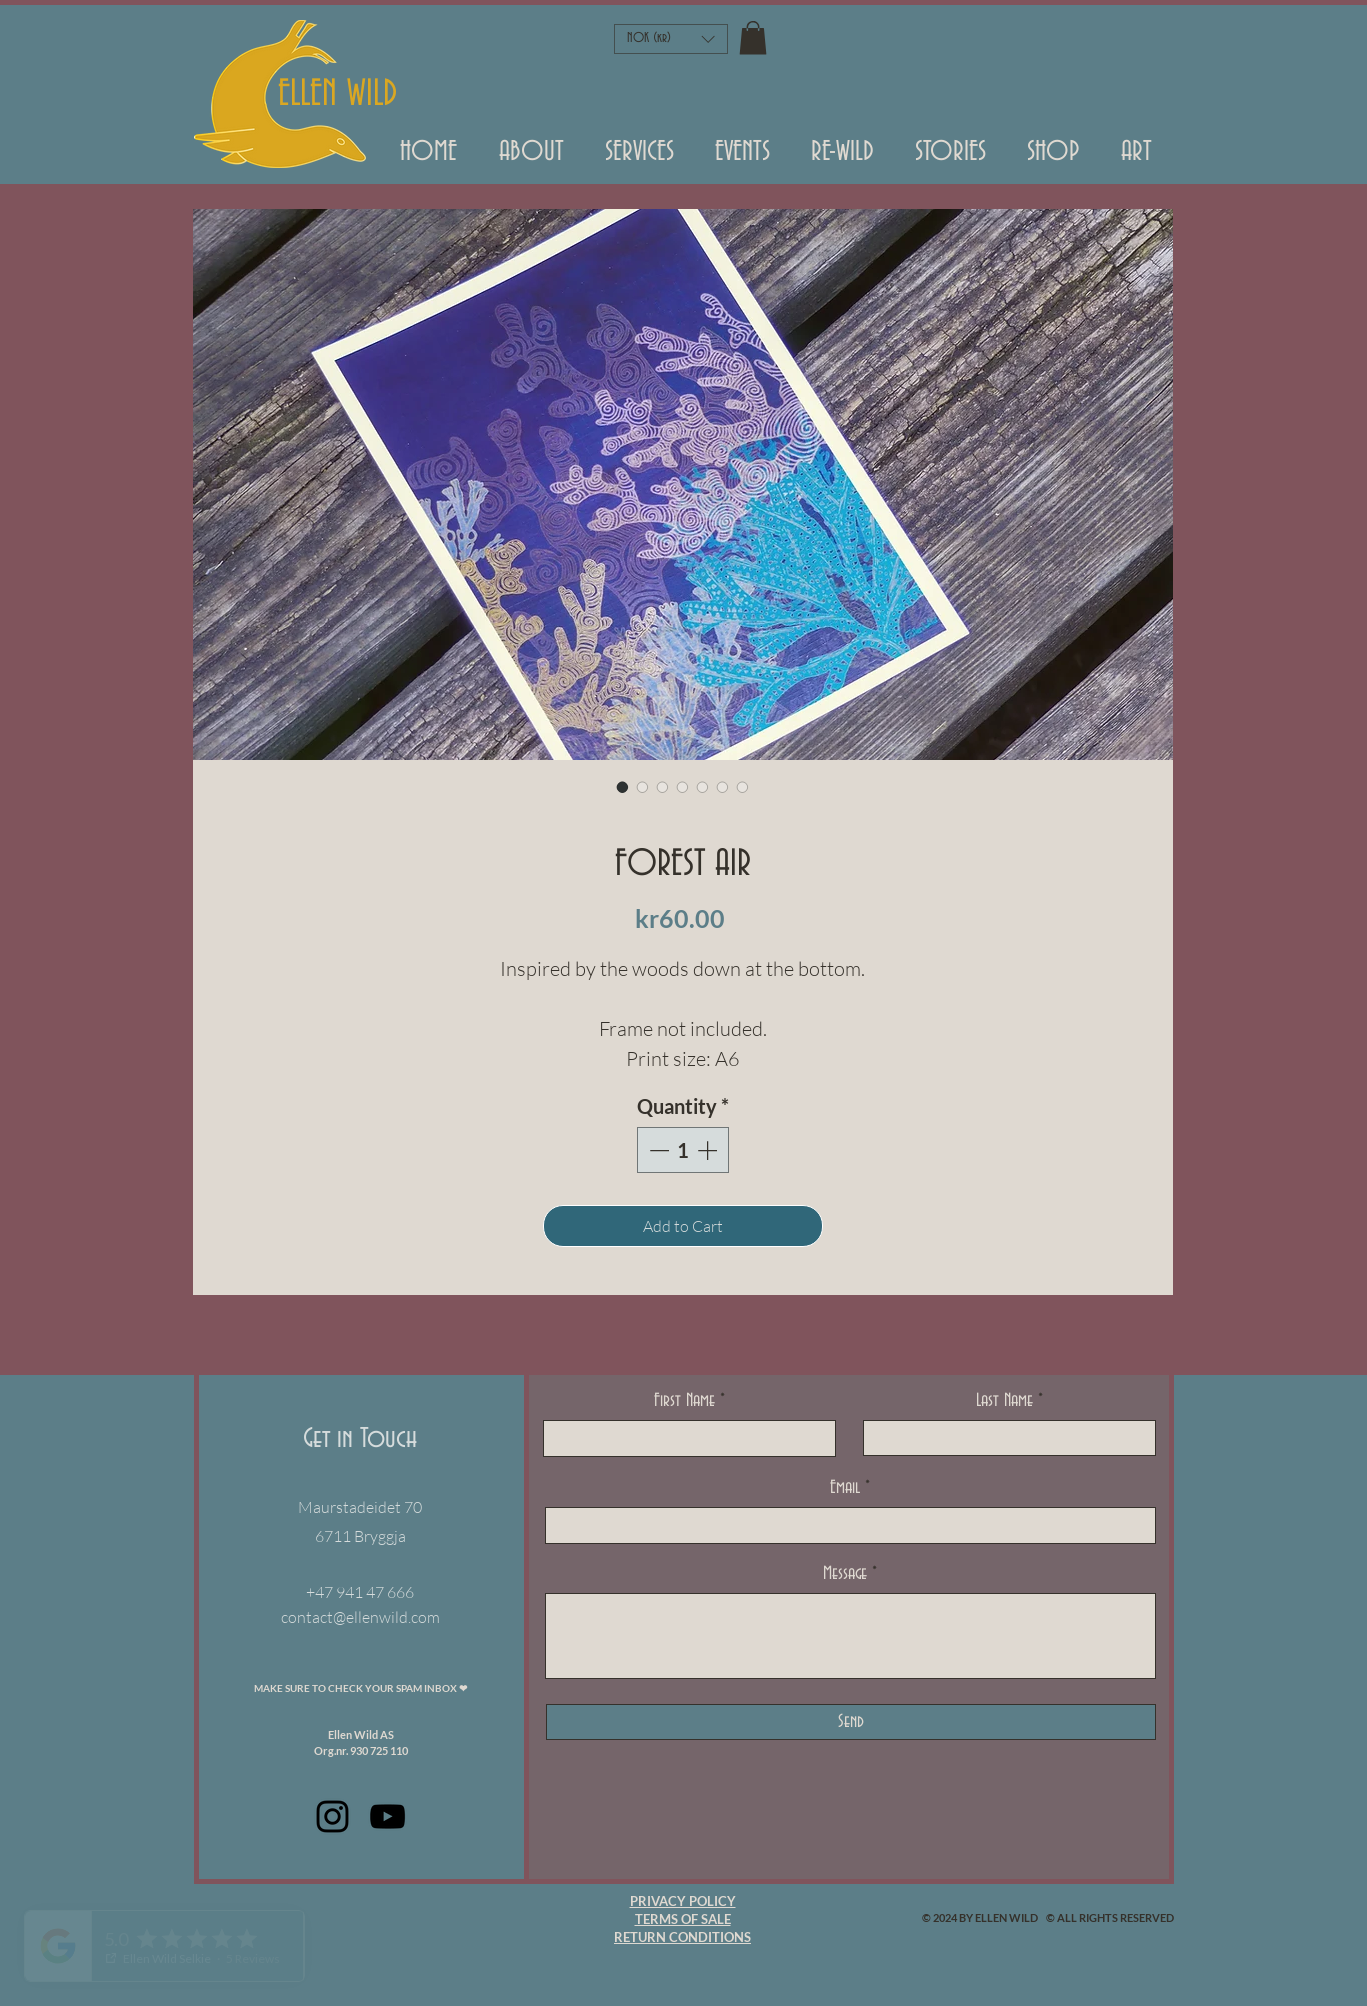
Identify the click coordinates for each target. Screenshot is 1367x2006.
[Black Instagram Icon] (332, 1816)
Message (845, 1574)
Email (845, 1488)
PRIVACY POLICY (683, 1901)
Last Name (1004, 1401)
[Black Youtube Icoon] (387, 1816)
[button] (743, 159)
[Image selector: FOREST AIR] (623, 787)
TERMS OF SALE (683, 1919)
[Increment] (709, 1150)
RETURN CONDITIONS (682, 1937)
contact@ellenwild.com (360, 1617)
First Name (684, 1401)
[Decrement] (657, 1150)
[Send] (851, 1722)
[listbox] (671, 39)
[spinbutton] (683, 1150)
